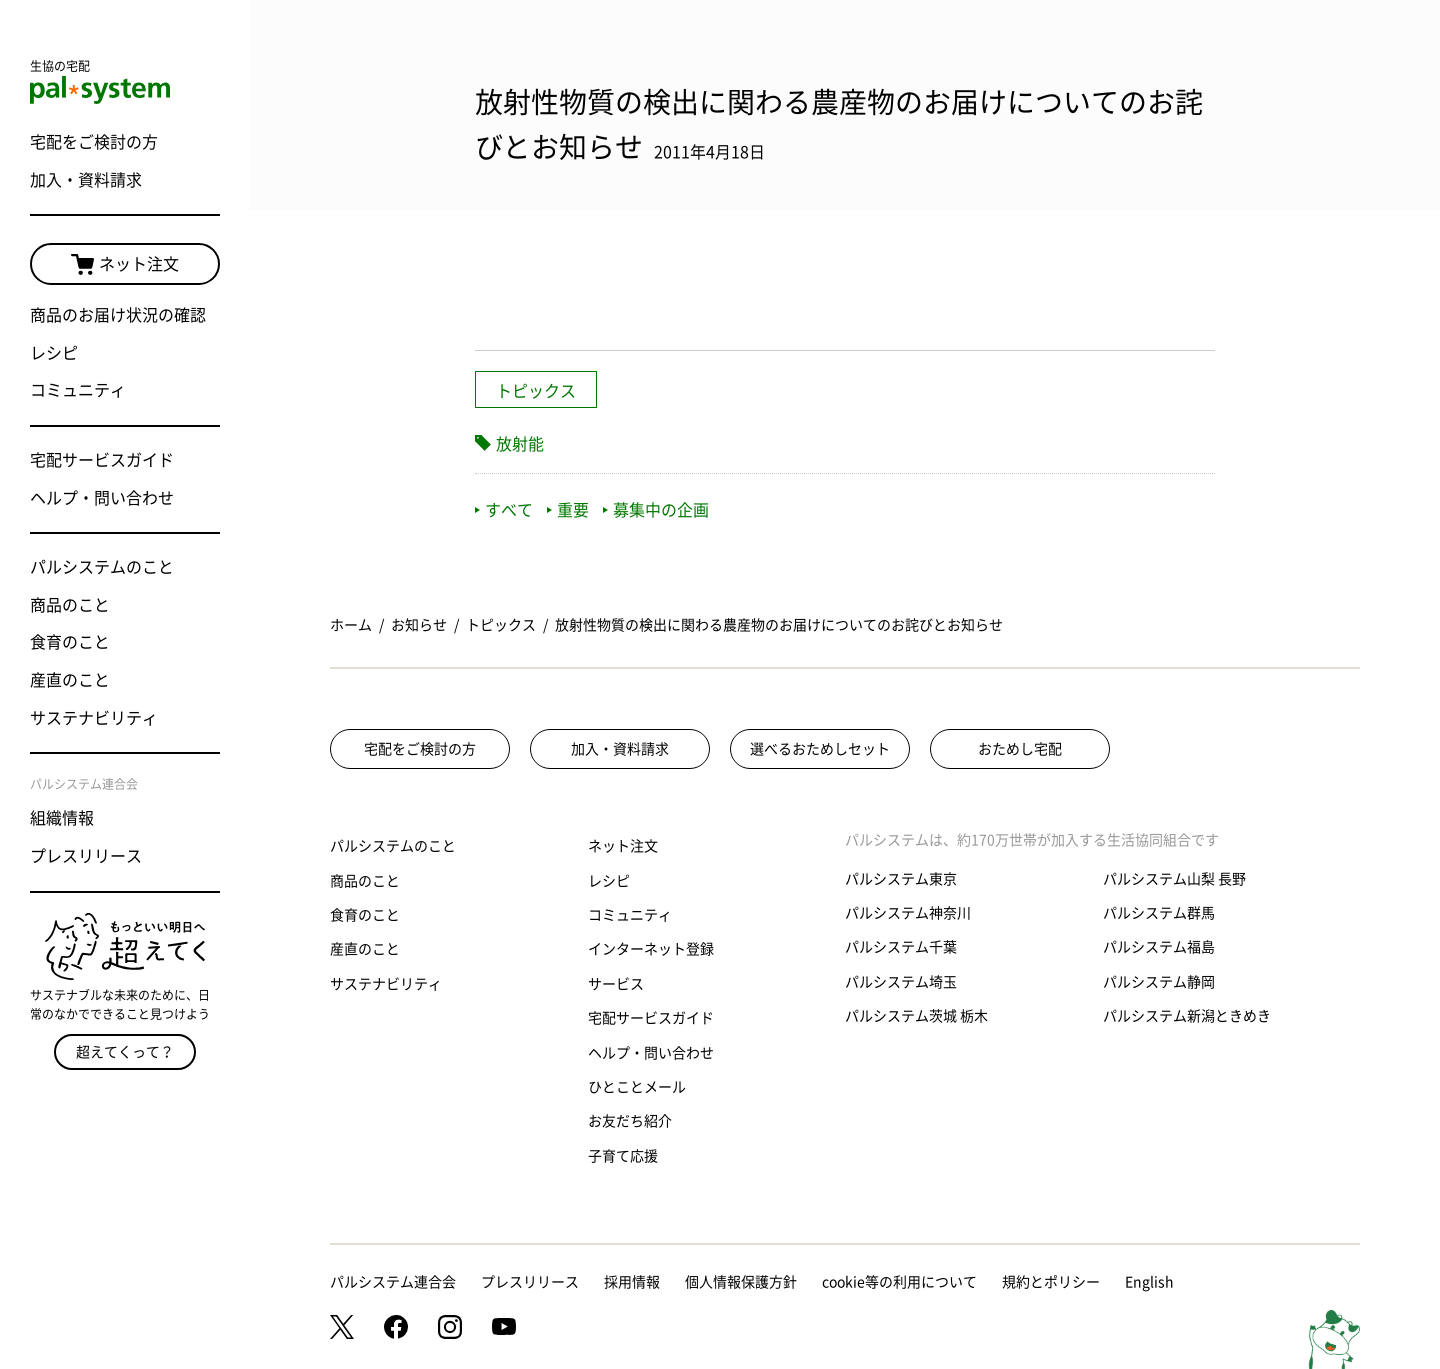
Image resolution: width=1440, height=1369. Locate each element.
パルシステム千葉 (901, 947)
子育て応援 (623, 1156)
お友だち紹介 (630, 1121)
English (1149, 1282)
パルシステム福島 (1159, 947)
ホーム (351, 625)
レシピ (54, 353)
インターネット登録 (651, 949)
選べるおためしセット (820, 749)
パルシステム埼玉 (901, 982)
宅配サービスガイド (102, 460)
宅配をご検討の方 (94, 142)
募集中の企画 (656, 510)
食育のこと (70, 642)
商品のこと (70, 605)
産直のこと (70, 680)
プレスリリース (86, 856)
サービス (616, 984)
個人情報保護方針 (741, 1282)
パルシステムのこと (102, 567)
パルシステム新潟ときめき (1187, 1016)
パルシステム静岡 (1159, 982)
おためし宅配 (1020, 749)
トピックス (536, 391)
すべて (504, 510)
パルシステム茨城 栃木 (916, 1016)
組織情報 (62, 818)
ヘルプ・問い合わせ (102, 498)
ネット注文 (125, 265)
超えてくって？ (125, 1052)
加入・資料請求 (86, 180)
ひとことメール (637, 1087)
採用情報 (632, 1282)
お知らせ (419, 625)
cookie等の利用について (899, 1282)
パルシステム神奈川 (908, 913)
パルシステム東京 (901, 879)
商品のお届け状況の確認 (118, 315)
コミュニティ (78, 390)
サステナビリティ (94, 718)
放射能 (520, 444)
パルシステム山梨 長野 (1174, 879)
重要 (568, 510)
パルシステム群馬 (1159, 913)
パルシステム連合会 (393, 1282)
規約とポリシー (1051, 1282)
